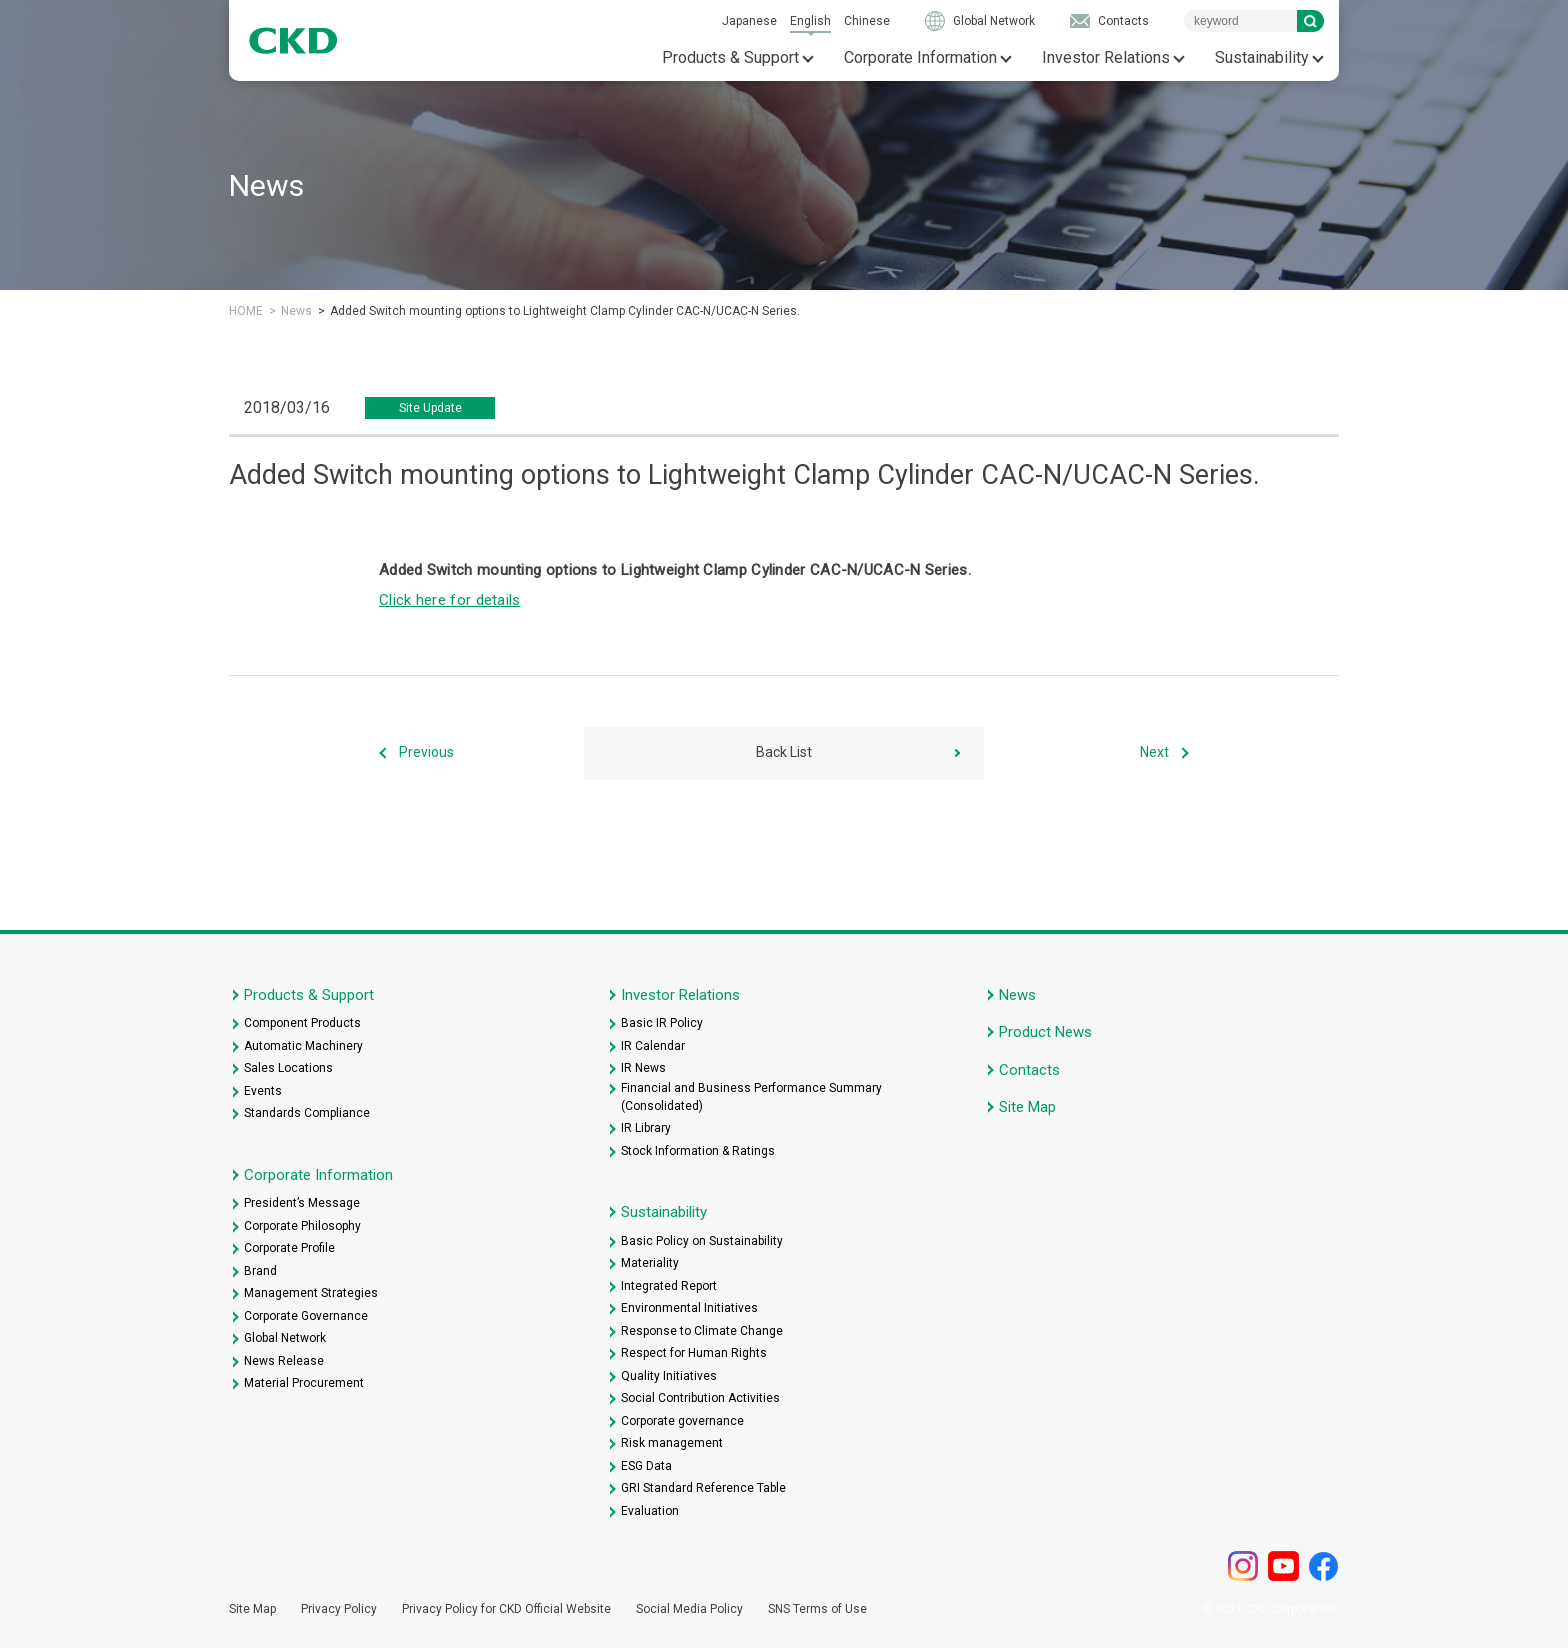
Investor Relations (1106, 57)
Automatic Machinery (303, 1046)
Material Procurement (304, 1383)
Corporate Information (920, 57)
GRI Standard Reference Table (703, 1488)
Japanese (749, 21)
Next (1154, 752)
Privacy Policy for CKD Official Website (506, 1609)
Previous (426, 752)
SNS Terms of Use (817, 1609)
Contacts (1123, 21)
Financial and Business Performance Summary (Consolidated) (751, 1097)
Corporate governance (682, 1421)
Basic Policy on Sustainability (702, 1241)
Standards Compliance (307, 1113)
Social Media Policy (689, 1609)
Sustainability (1262, 57)
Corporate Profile (289, 1248)
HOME (246, 311)
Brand (260, 1271)
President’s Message (302, 1203)
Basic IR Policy (662, 1023)
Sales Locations (288, 1068)
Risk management (672, 1443)
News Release (284, 1361)
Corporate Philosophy (302, 1226)
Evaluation (650, 1511)
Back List (784, 752)
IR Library (646, 1128)
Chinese (867, 21)
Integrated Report (669, 1286)
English (810, 21)
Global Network (994, 21)
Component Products (302, 1023)
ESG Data (646, 1466)
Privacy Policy (339, 1609)
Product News (1045, 1032)
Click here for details (450, 600)
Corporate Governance (306, 1316)
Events (263, 1091)
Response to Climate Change (702, 1331)
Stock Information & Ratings (698, 1151)
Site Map (1027, 1107)
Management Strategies (311, 1293)
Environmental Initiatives (689, 1308)
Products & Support (730, 57)
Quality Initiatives (669, 1376)
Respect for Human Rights (694, 1353)
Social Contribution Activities (700, 1398)
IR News (643, 1068)
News (296, 311)
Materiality (650, 1263)
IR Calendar (653, 1046)
